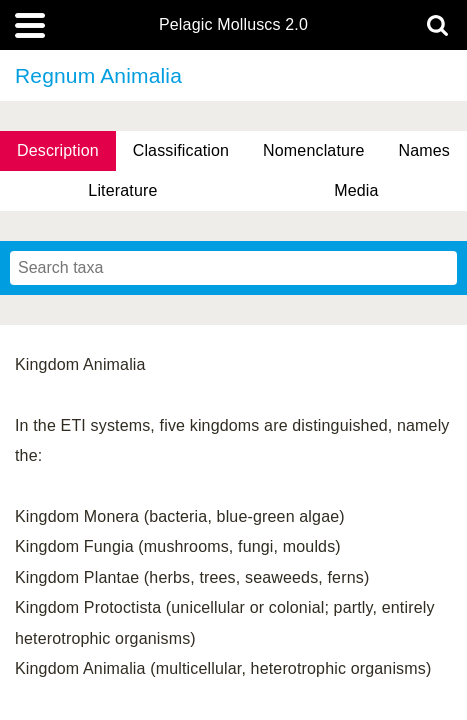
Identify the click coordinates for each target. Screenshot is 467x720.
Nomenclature (314, 150)
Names (424, 150)
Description (58, 150)
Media (356, 190)
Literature (122, 190)
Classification (181, 150)
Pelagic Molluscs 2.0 (233, 25)
